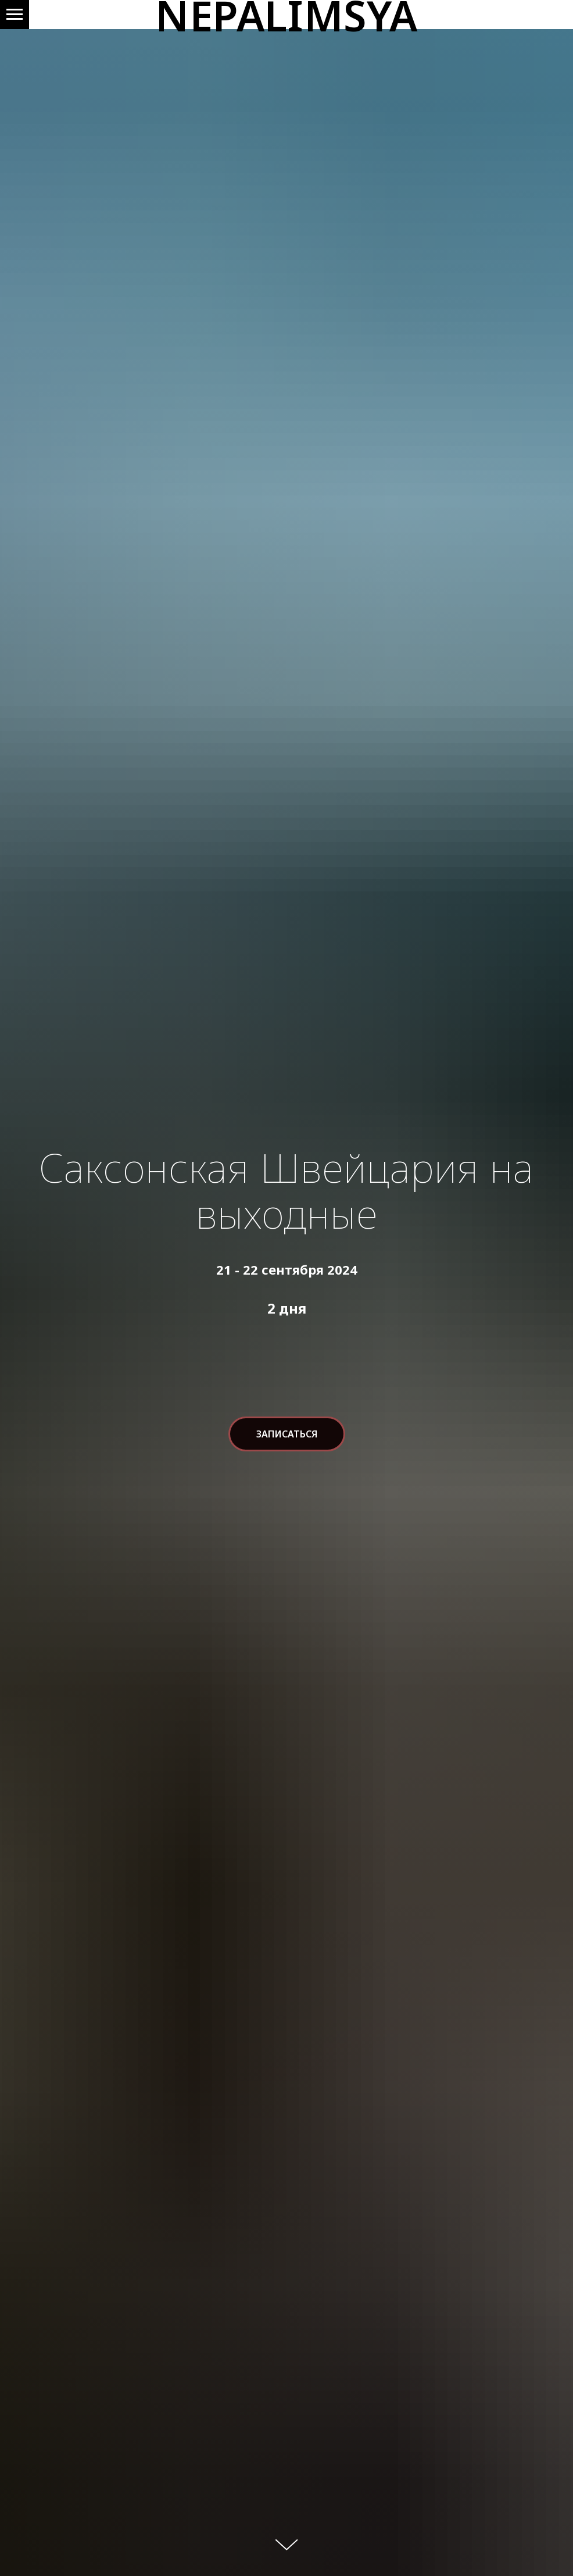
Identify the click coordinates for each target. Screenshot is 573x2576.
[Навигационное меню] (14, 14)
